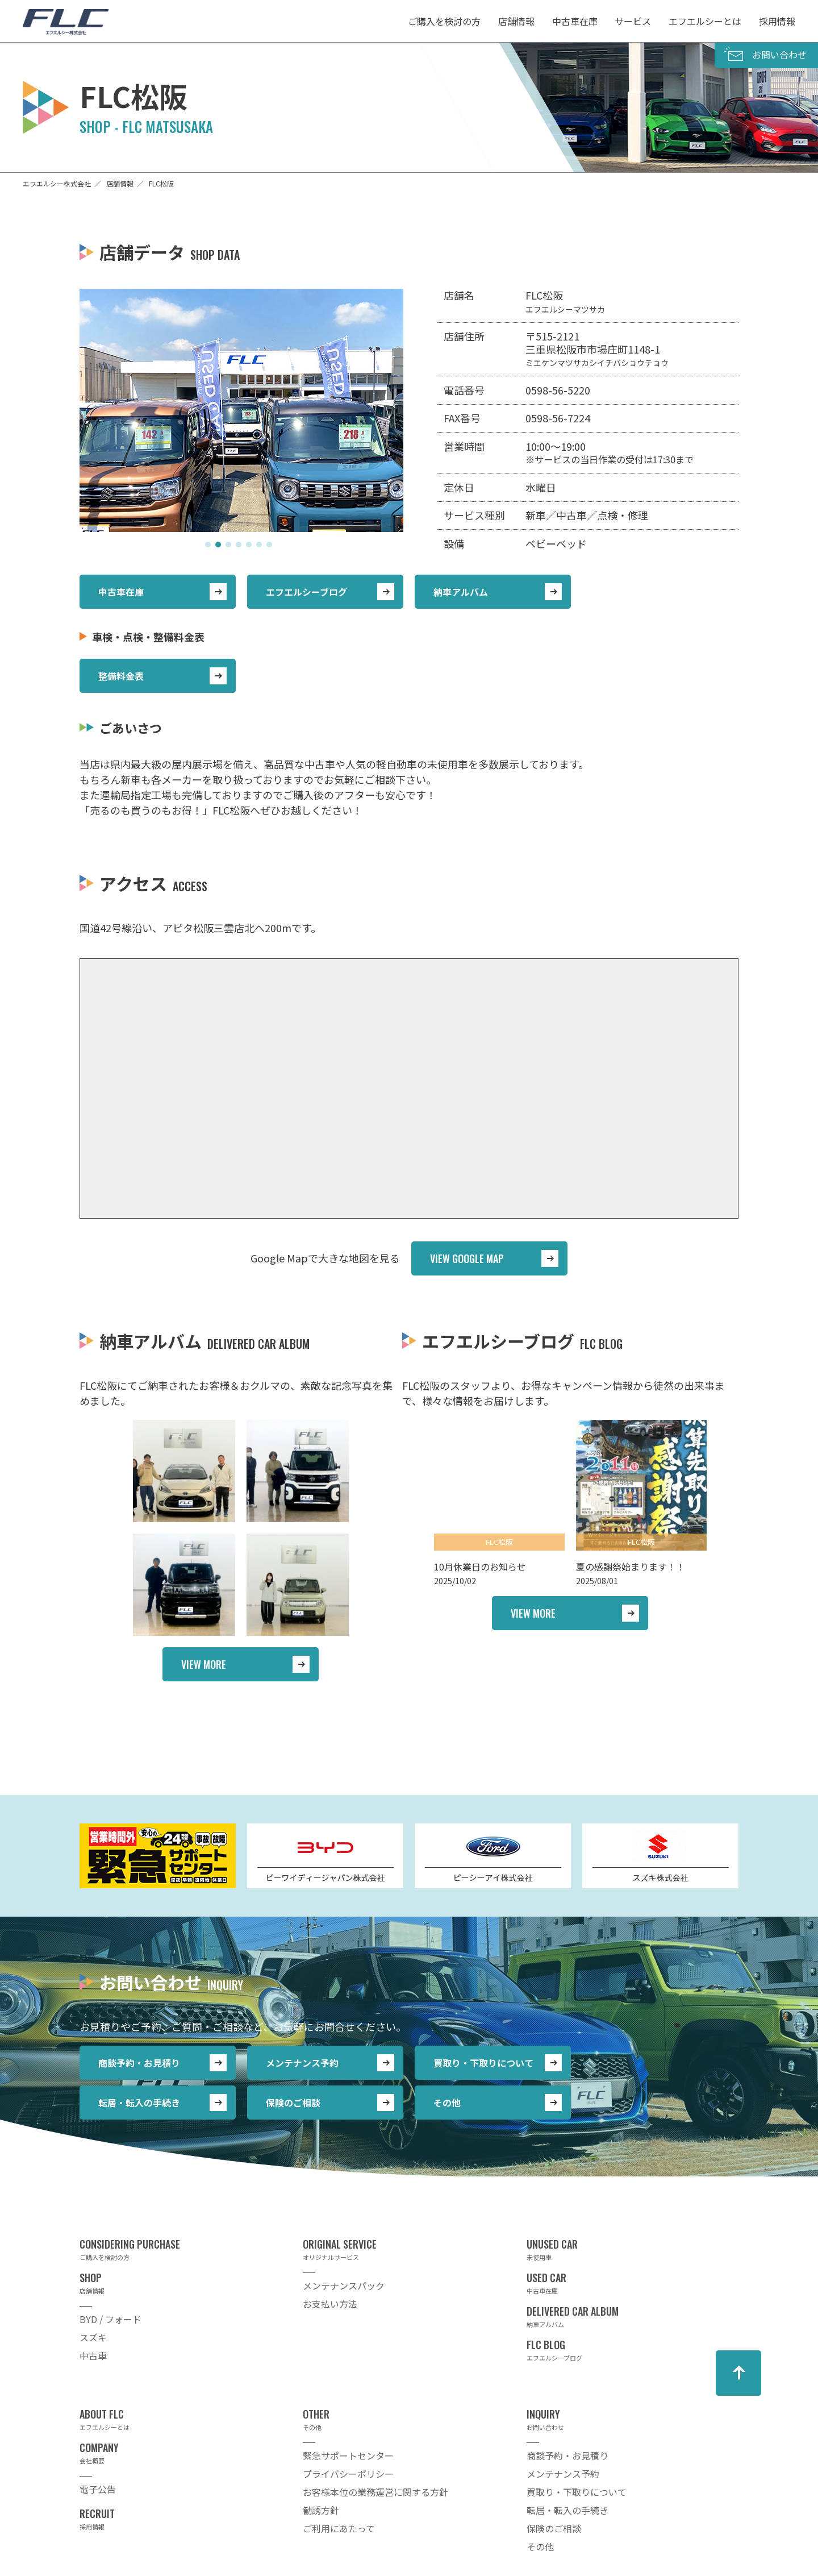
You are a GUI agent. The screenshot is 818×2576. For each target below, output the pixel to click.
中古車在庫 (121, 592)
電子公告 (98, 2489)
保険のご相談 (293, 2102)
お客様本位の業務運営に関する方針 (375, 2491)
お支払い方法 (330, 2303)
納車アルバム (460, 592)
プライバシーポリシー (348, 2473)
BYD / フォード (110, 2319)
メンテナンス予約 (302, 2063)
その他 (447, 2102)
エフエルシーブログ (306, 592)
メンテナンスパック (344, 2285)
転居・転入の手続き (139, 2102)
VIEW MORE (203, 1664)
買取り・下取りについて (483, 2063)
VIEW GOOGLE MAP (467, 1258)
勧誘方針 (321, 2510)
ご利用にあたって (339, 2528)
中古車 (93, 2355)
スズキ (93, 2337)
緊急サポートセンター (348, 2455)
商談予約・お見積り (139, 2063)
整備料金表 (121, 676)
